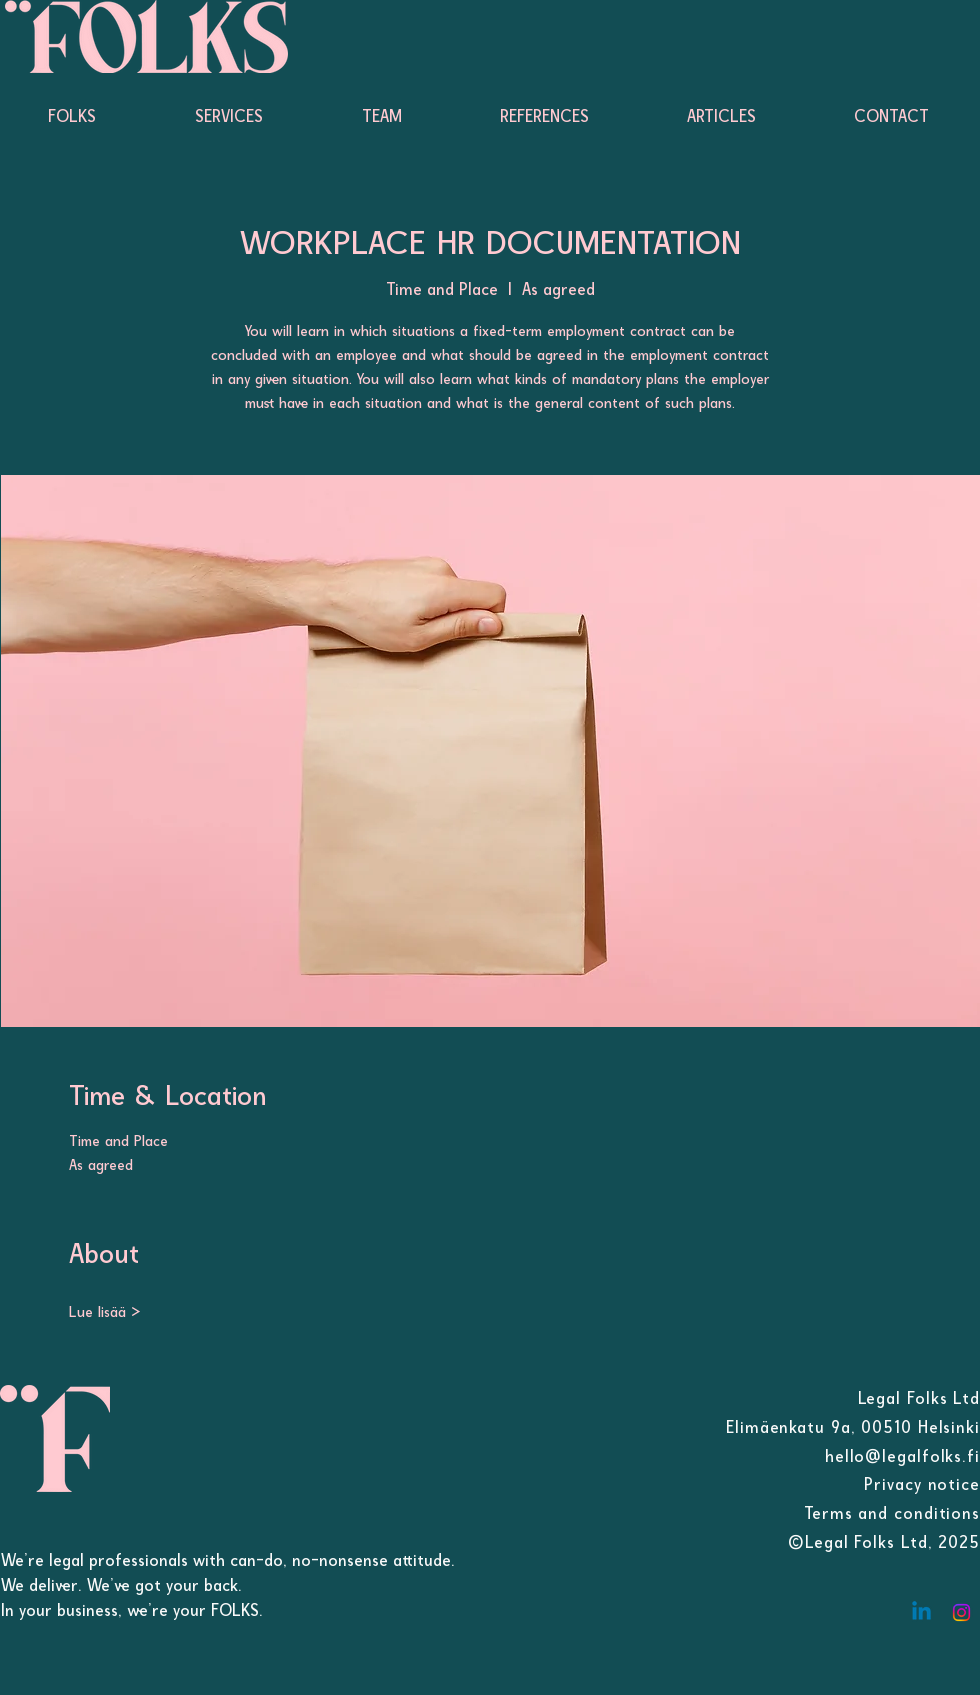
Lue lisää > (105, 1312)
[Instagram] (961, 1612)
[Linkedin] (921, 1612)
